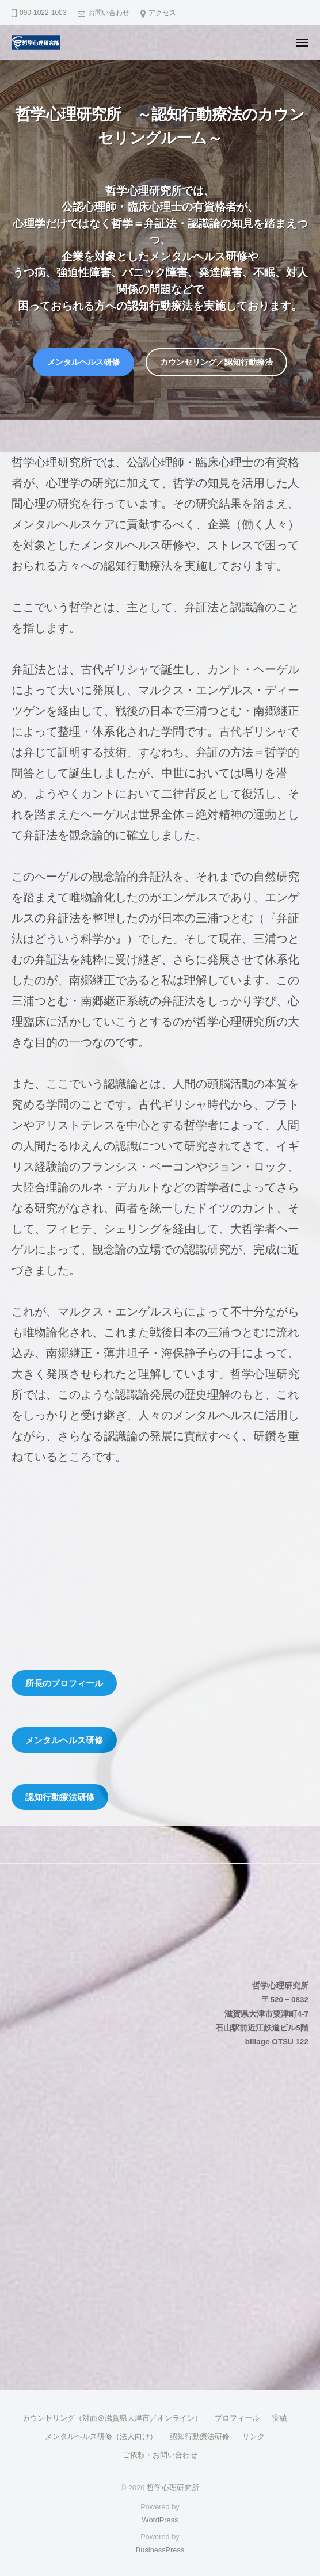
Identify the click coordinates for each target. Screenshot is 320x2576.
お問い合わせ (108, 13)
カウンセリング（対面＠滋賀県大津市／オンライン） (112, 2418)
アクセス (162, 13)
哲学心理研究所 (173, 2487)
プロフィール (237, 2418)
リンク (253, 2436)
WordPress (160, 2520)
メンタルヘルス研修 (83, 362)
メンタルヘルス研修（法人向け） (101, 2436)
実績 (279, 2418)
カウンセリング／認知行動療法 (216, 362)
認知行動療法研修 (200, 2436)
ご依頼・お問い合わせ (160, 2455)
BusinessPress (160, 2549)
